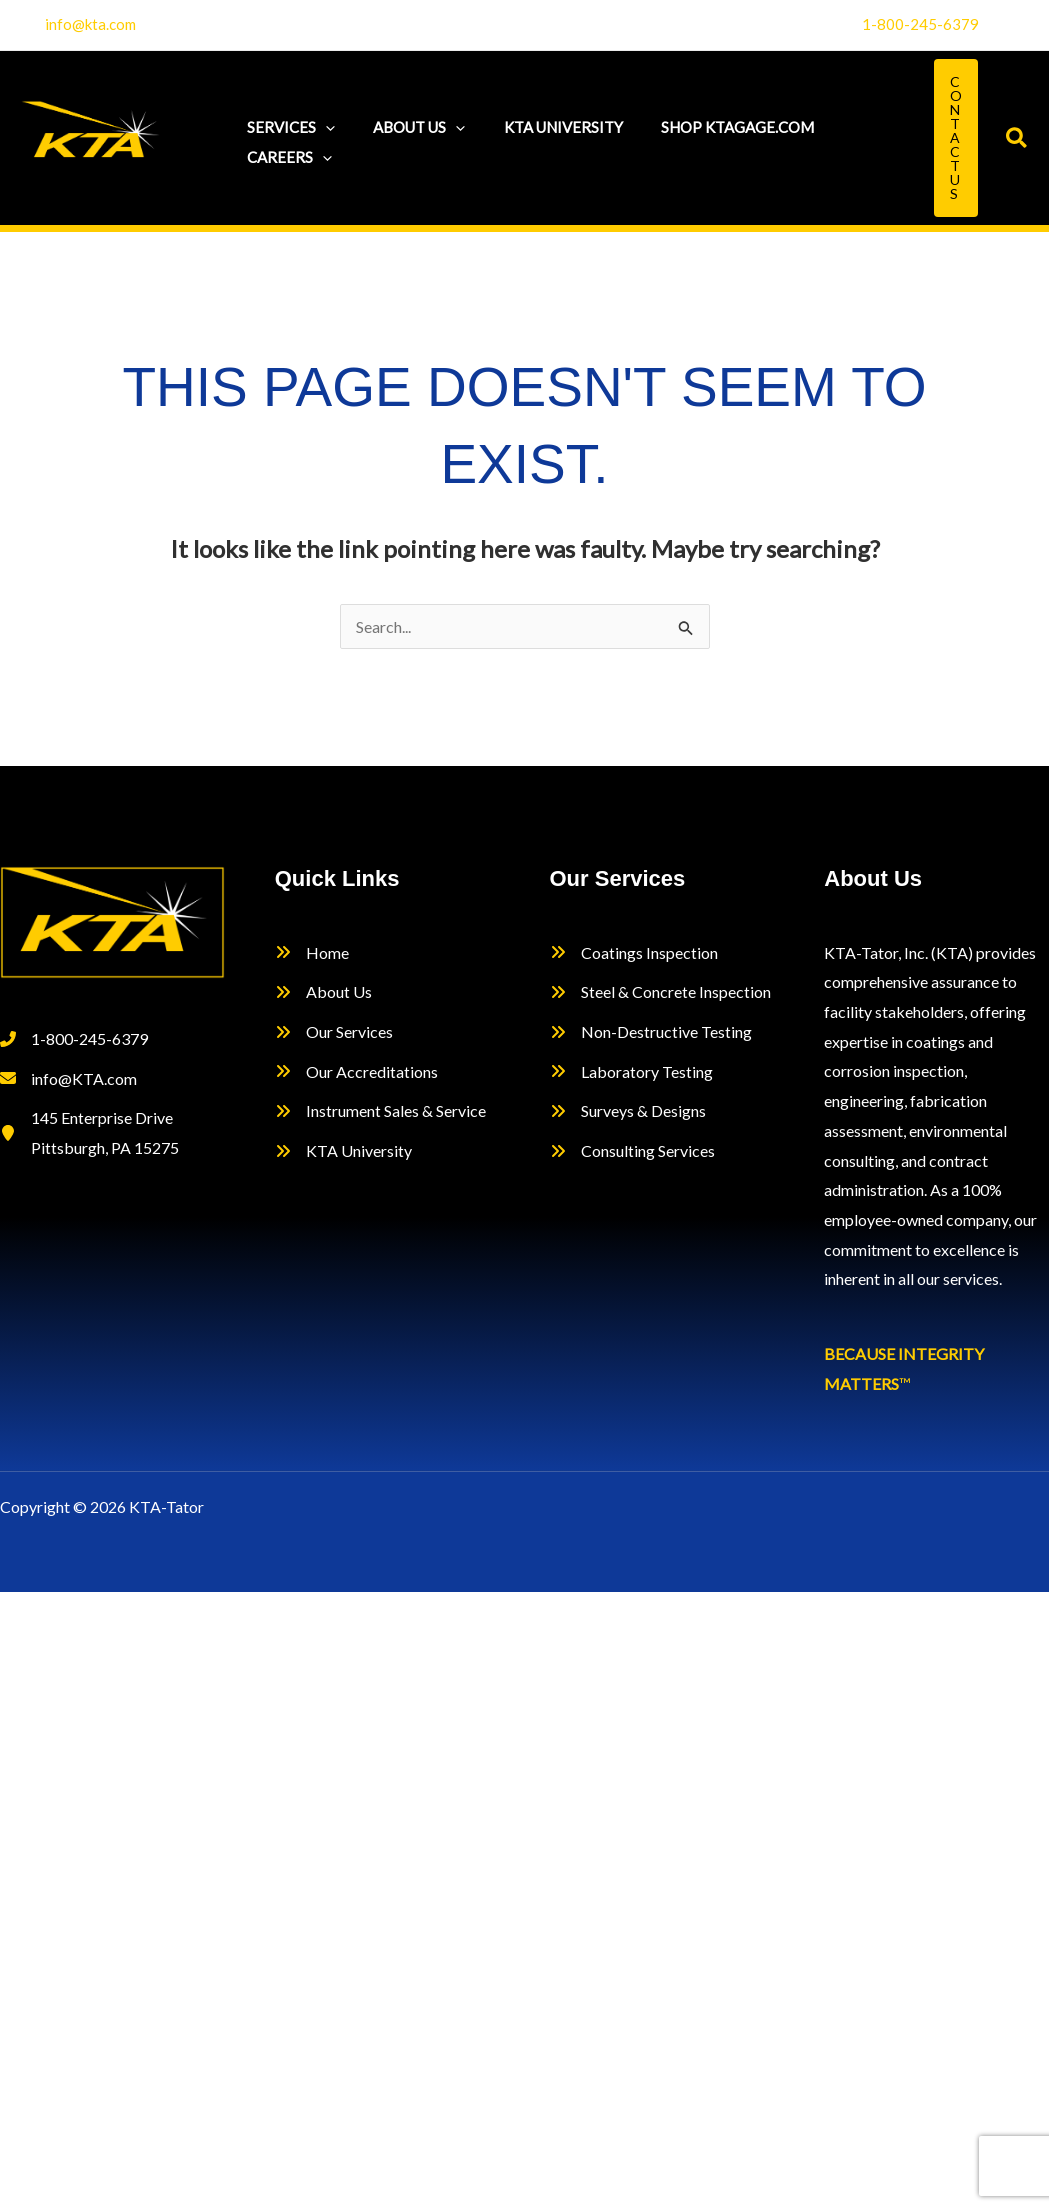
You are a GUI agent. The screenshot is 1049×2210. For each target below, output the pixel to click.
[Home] (312, 953)
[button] (956, 138)
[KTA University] (343, 1151)
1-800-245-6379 (920, 24)
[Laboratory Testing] (631, 1072)
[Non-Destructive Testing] (651, 1032)
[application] (321, 123)
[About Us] (323, 992)
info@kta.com (90, 24)
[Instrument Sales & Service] (380, 1111)
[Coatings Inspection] (634, 953)
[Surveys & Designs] (628, 1111)
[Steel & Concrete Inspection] (660, 992)
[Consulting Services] (632, 1151)
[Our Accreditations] (356, 1072)
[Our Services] (334, 1032)
